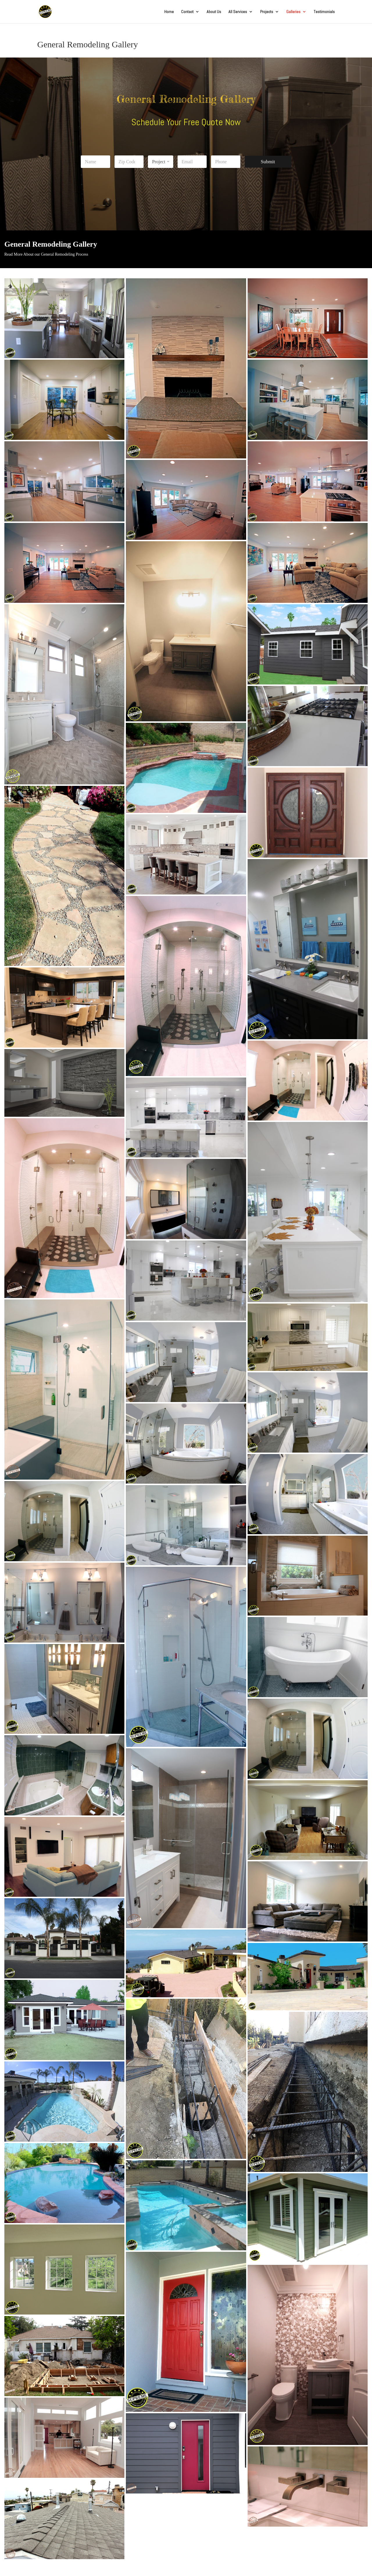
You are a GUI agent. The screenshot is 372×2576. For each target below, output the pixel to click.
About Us (214, 12)
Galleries (293, 12)
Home (169, 12)
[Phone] (225, 161)
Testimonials (324, 12)
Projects (266, 12)
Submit (268, 161)
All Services (237, 12)
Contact (187, 12)
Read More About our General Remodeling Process (46, 254)
